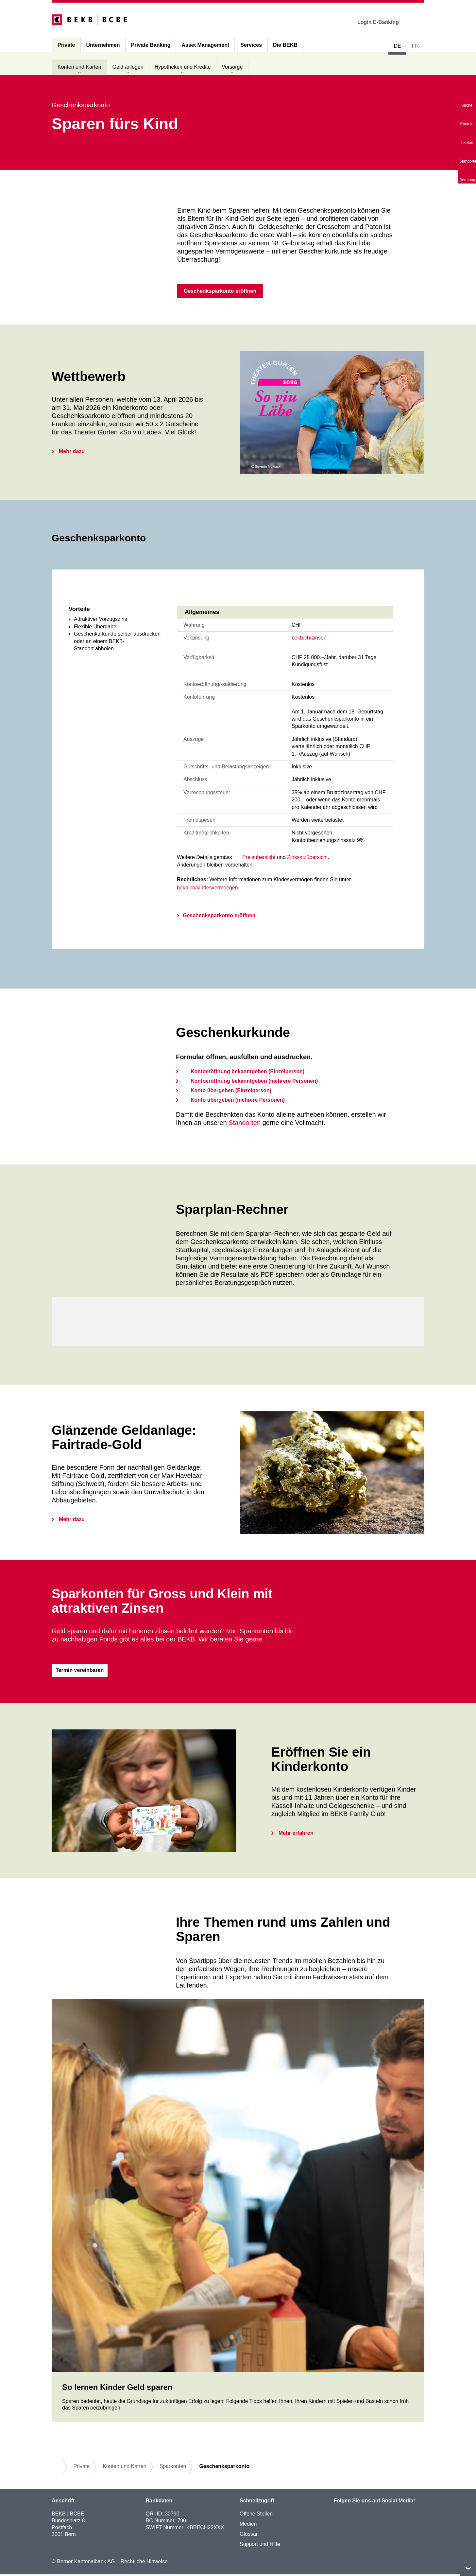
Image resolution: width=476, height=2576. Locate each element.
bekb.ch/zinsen (309, 638)
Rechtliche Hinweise (144, 2563)
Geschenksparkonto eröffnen (219, 916)
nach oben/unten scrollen (468, 2568)
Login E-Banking (382, 22)
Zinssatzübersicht (307, 858)
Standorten (245, 1123)
